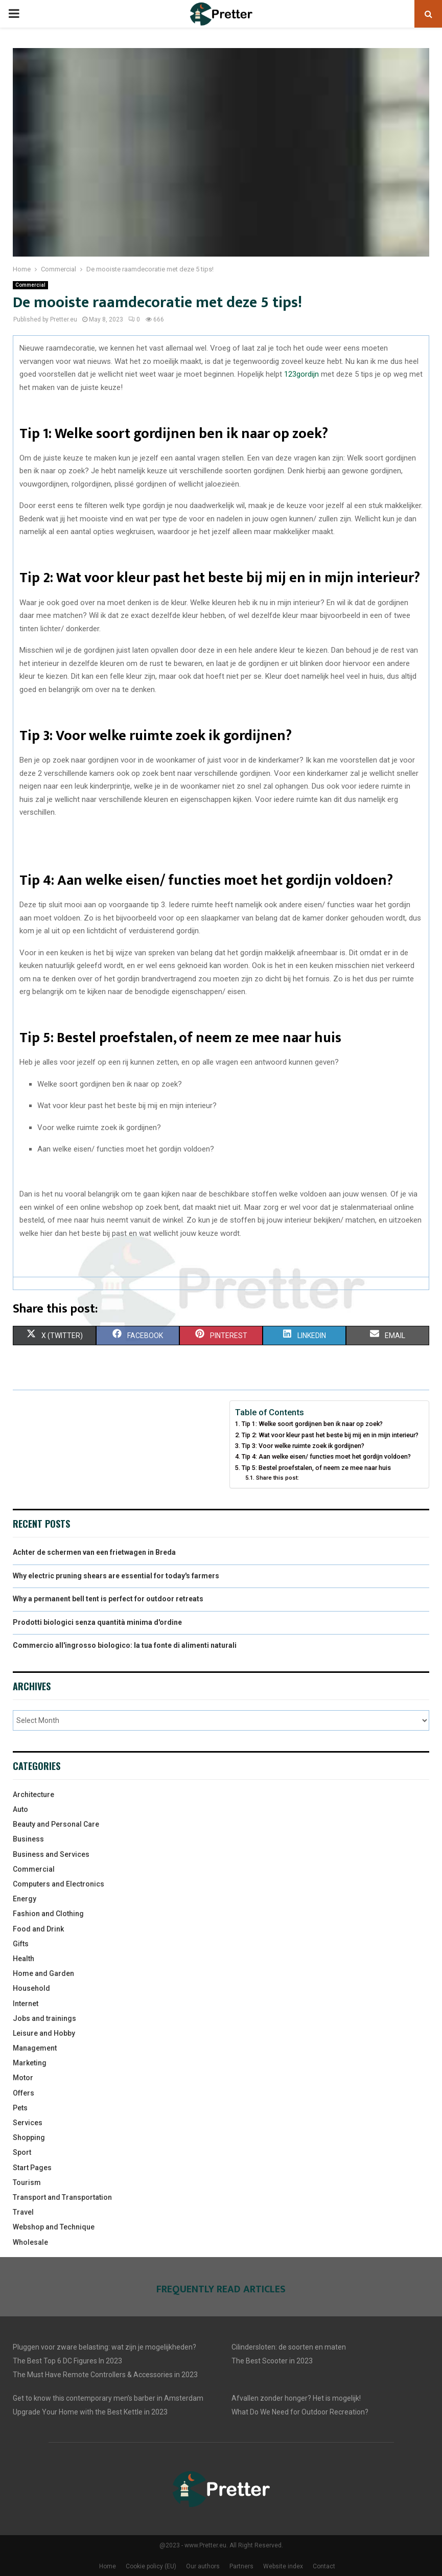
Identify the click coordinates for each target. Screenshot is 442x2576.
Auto (20, 1809)
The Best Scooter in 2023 (272, 2361)
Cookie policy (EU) (151, 2566)
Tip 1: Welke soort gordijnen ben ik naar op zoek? (312, 1424)
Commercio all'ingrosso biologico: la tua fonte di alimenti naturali (125, 1645)
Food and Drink (38, 1929)
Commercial (30, 285)
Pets (20, 2108)
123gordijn (301, 374)
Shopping (29, 2137)
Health (23, 1958)
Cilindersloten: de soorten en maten (288, 2347)
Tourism (27, 2182)
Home (107, 2566)
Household (31, 1988)
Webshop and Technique (54, 2227)
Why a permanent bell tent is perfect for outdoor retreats (108, 1599)
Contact (324, 2566)
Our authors (203, 2566)
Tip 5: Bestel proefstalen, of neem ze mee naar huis (316, 1467)
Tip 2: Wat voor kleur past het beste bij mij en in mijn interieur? (330, 1435)
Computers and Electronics (58, 1884)
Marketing (29, 2063)
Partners (241, 2566)
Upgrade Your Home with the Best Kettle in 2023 (90, 2412)
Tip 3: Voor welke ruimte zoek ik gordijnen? (303, 1446)
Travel (23, 2212)
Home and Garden (43, 1973)
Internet (25, 2003)
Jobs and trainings (44, 2018)
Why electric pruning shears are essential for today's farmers (116, 1576)
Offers (23, 2093)
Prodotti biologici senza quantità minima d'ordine (97, 1622)
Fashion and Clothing (48, 1914)
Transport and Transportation (62, 2197)
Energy (24, 1899)
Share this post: (277, 1477)
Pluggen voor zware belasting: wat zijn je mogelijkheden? (104, 2347)
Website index (283, 2566)
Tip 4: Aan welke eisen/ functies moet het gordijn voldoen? (326, 1456)
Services (27, 2123)
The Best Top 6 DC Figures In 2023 (67, 2361)
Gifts (21, 1944)
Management (35, 2048)
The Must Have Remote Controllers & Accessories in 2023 (105, 2375)
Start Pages (32, 2168)
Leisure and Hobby (44, 2033)
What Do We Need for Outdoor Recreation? (299, 2412)
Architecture (33, 1794)
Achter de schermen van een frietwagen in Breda (94, 1552)
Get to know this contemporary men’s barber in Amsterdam (108, 2398)
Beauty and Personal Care (56, 1824)
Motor (23, 2078)
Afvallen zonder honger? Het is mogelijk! (296, 2398)
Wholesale (30, 2242)
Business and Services (51, 1854)
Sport (22, 2152)
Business (28, 1839)
